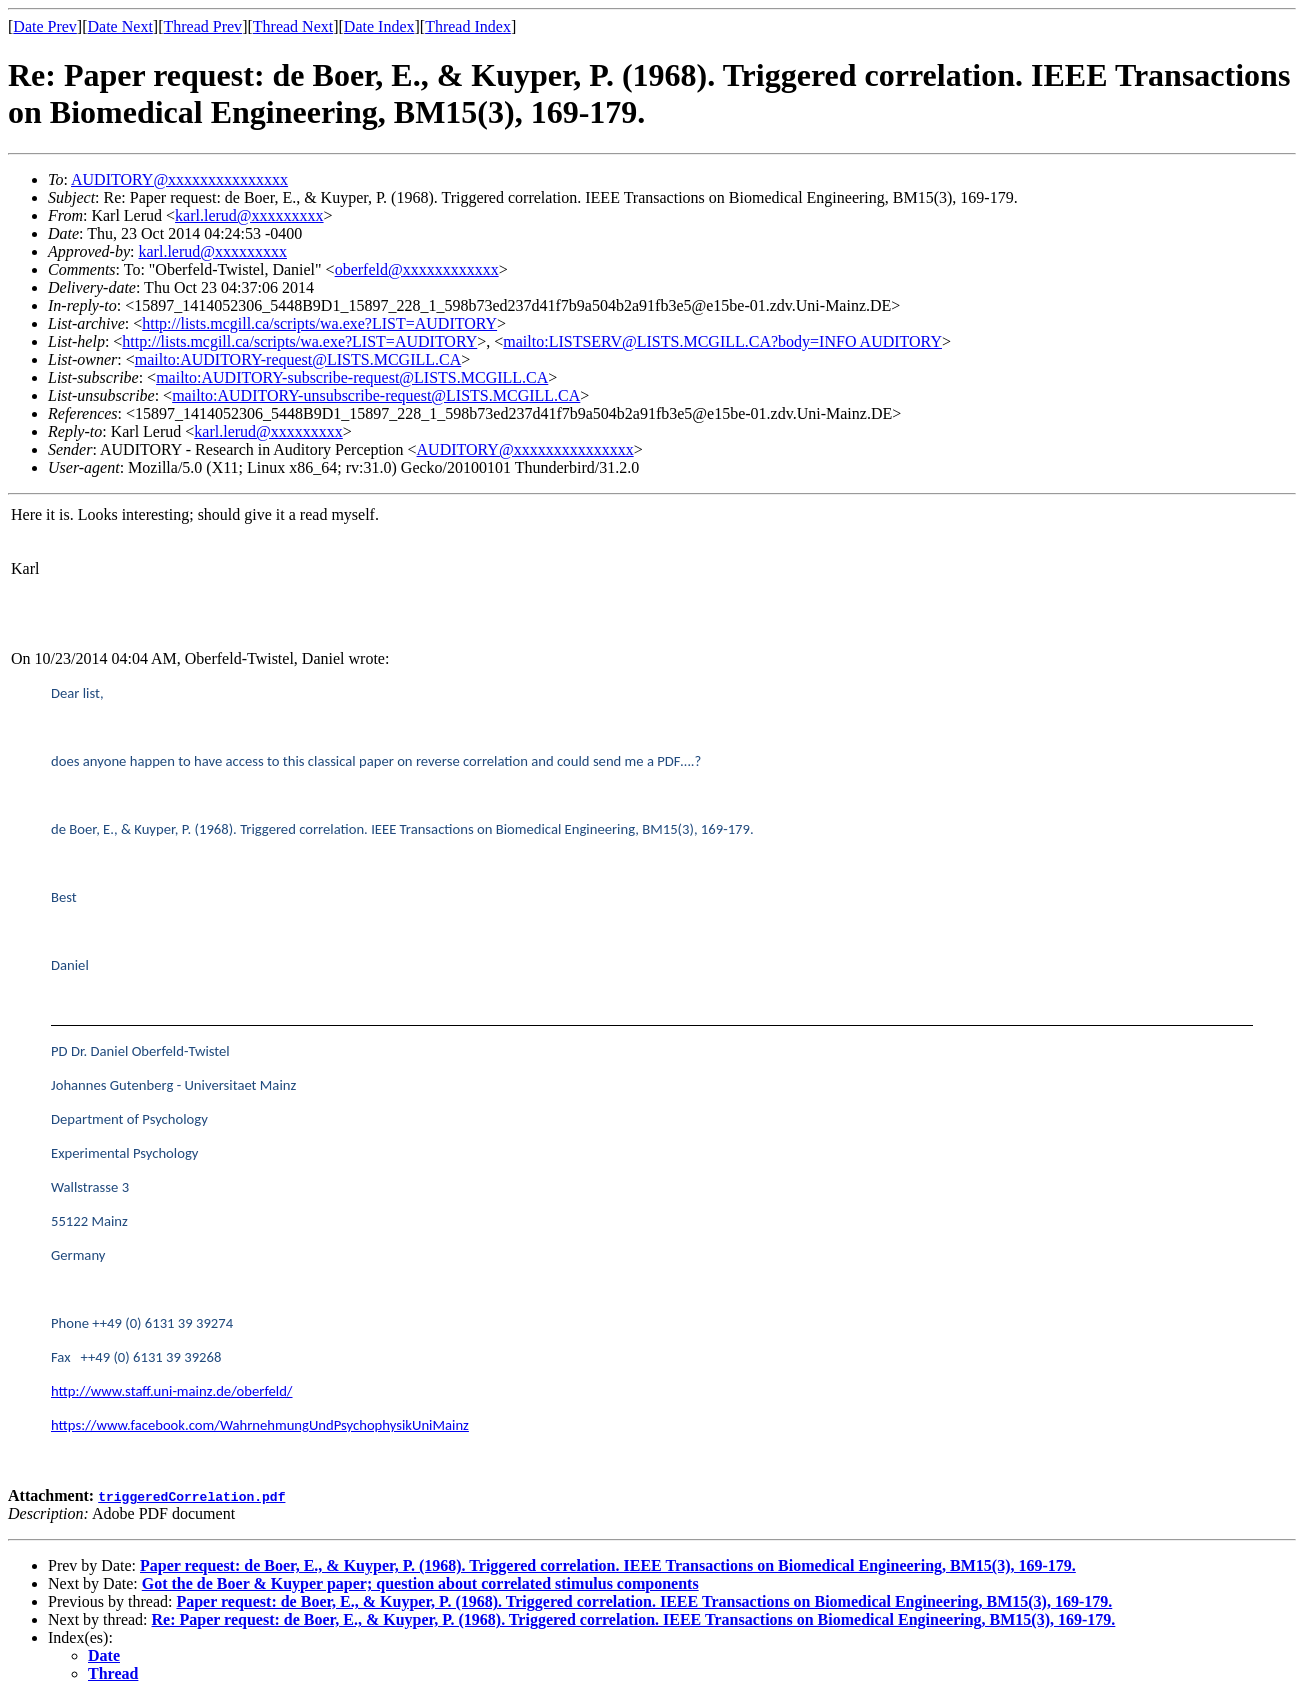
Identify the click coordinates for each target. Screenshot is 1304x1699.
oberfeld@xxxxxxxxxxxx (417, 269)
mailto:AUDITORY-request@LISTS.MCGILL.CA (298, 359)
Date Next (120, 26)
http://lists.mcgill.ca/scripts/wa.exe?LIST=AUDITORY (319, 323)
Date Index (379, 26)
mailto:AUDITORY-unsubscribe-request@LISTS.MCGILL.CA (376, 395)
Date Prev (45, 26)
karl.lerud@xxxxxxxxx (249, 215)
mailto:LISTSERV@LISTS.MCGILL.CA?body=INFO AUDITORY (722, 341)
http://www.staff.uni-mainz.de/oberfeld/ (172, 1391)
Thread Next (293, 26)
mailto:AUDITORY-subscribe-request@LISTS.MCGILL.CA (352, 377)
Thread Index (468, 26)
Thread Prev (202, 26)
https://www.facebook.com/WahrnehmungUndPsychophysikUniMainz (260, 1425)
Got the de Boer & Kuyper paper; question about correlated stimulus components (420, 1583)
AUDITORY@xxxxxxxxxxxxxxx (179, 179)
